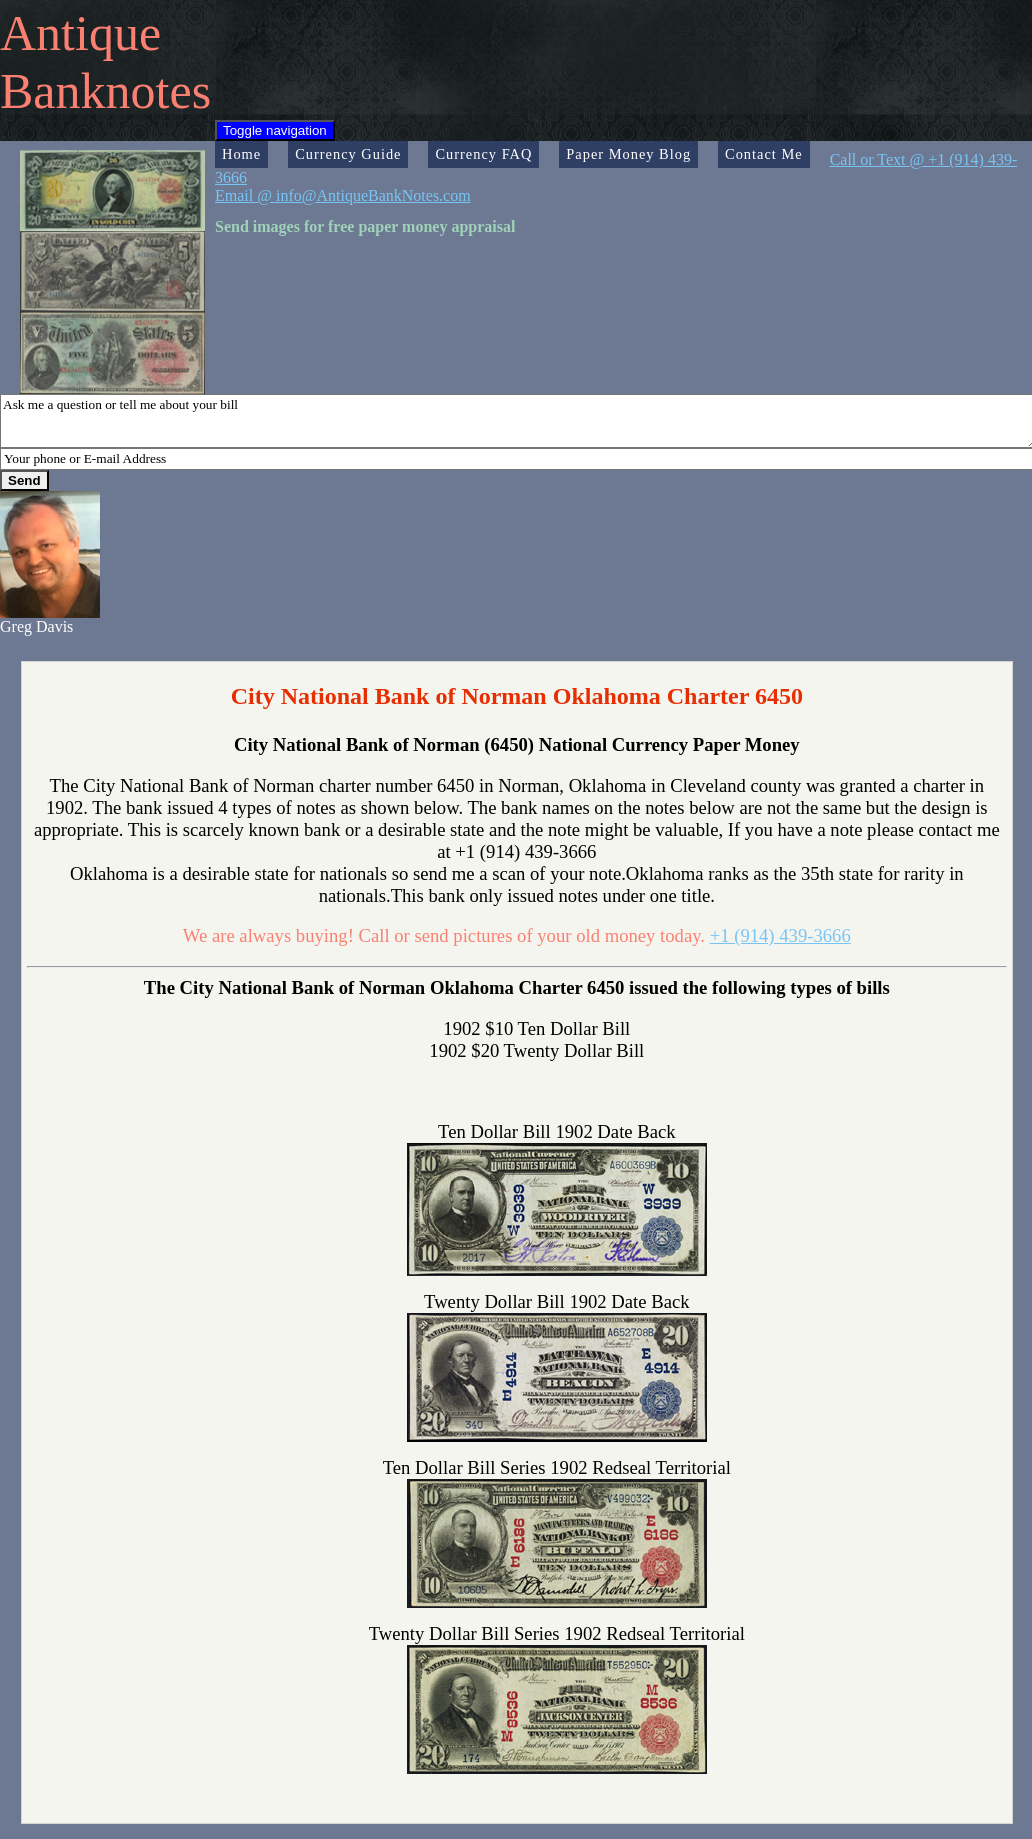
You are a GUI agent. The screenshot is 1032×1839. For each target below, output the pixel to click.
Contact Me (764, 154)
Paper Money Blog (628, 154)
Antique (80, 33)
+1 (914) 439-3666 (780, 935)
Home (241, 154)
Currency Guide (348, 154)
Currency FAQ (483, 154)
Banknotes (105, 91)
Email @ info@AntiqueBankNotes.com (343, 195)
